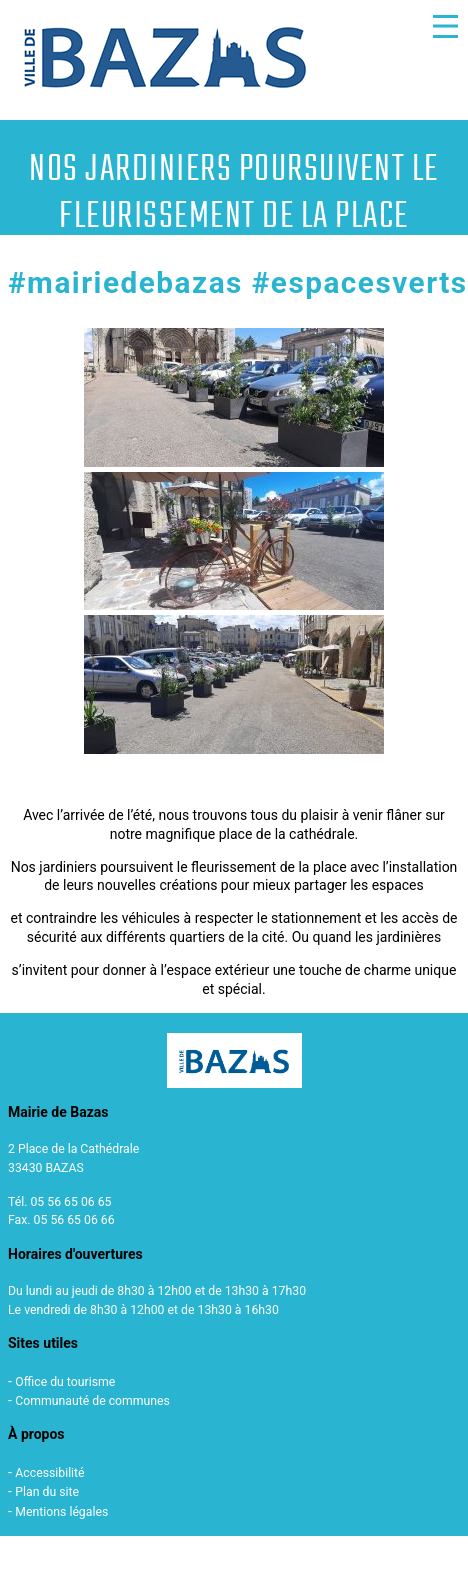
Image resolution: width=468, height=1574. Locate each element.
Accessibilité (49, 1473)
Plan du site (47, 1492)
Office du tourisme (65, 1382)
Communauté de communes (92, 1401)
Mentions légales (61, 1512)
